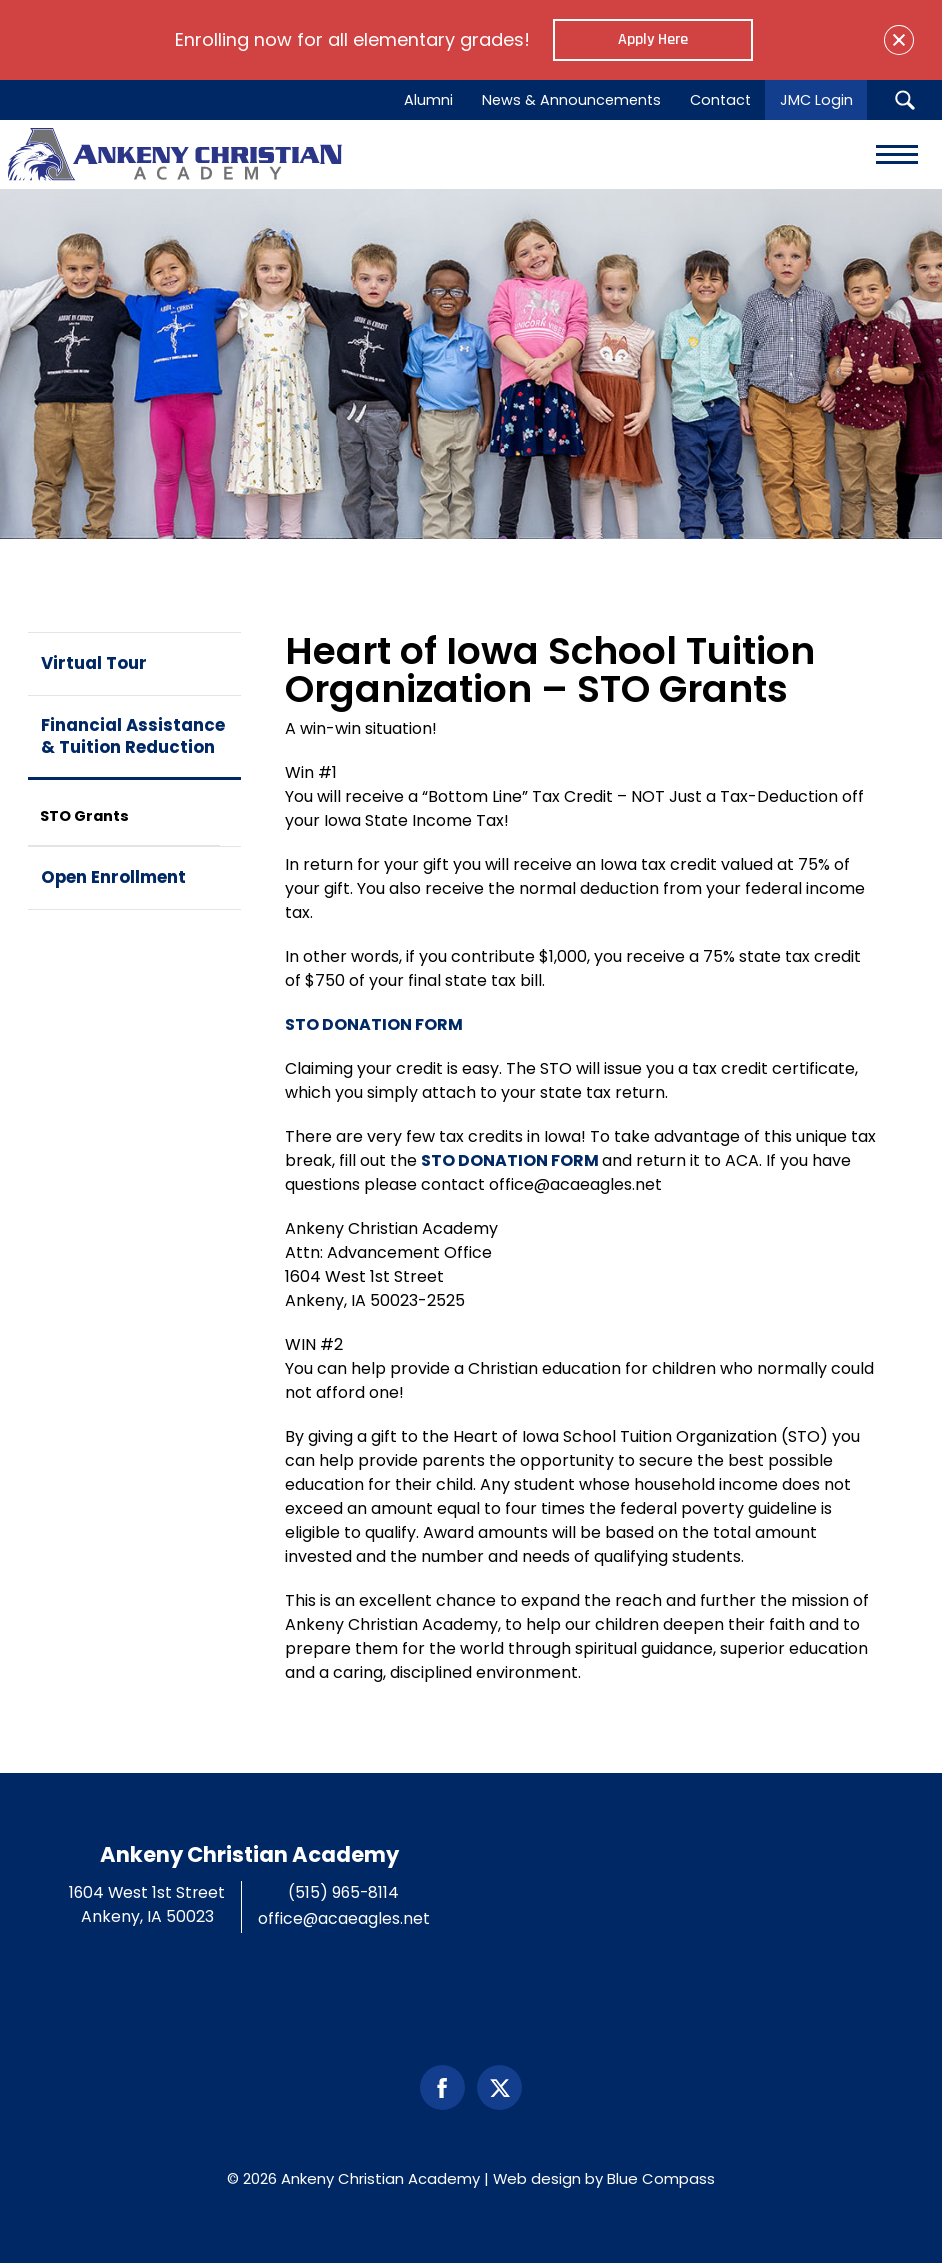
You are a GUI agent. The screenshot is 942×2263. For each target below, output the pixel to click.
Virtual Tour (94, 663)
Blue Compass (661, 2178)
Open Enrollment (113, 877)
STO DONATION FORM (374, 1024)
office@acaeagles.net (344, 1918)
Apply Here (653, 39)
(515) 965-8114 (343, 1892)
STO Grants (84, 816)
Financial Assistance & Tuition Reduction (133, 736)
